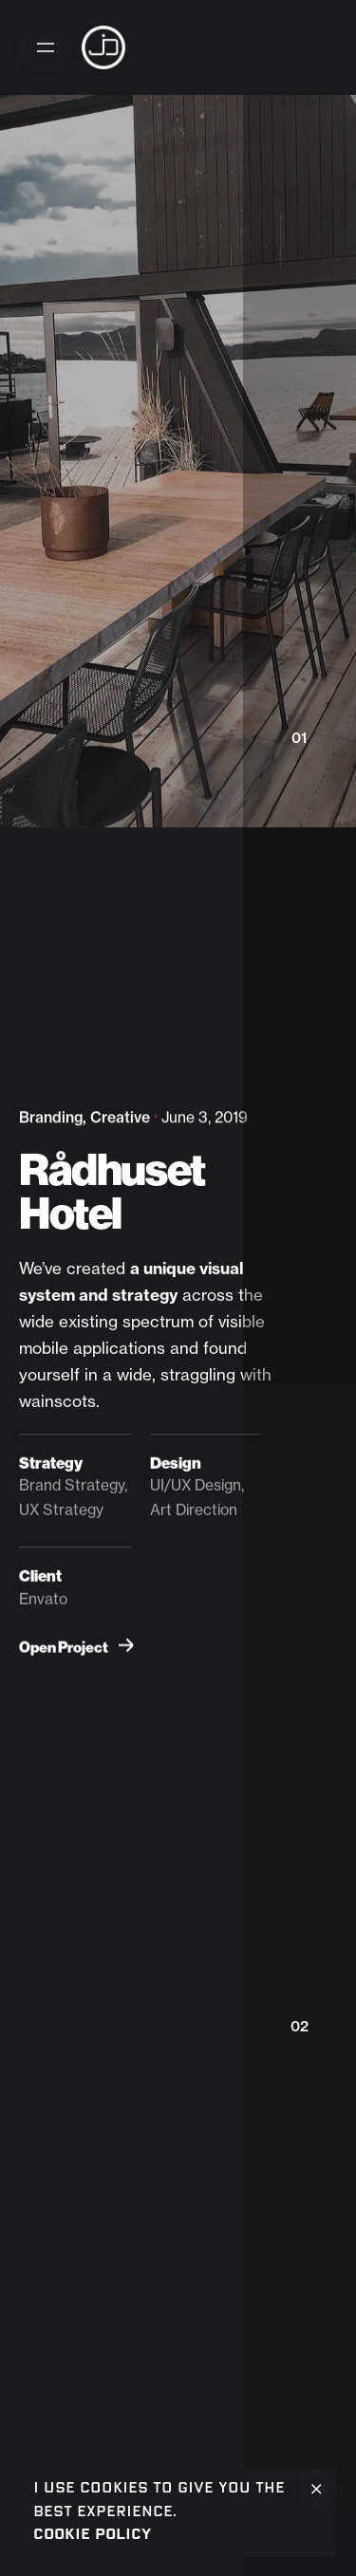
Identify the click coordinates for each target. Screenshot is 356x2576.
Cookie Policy (92, 2535)
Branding (51, 1117)
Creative (120, 1117)
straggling (197, 1374)
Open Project (76, 1648)
